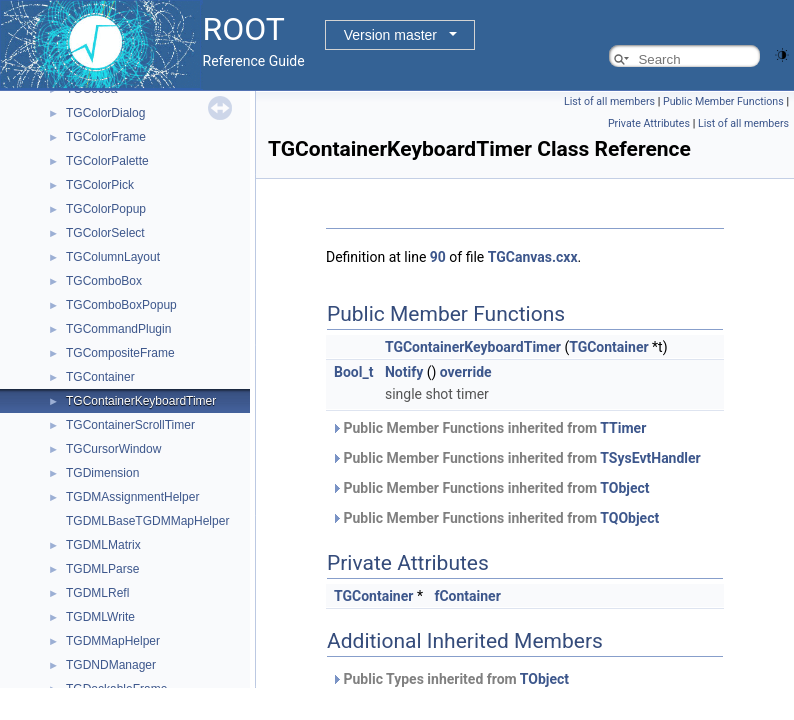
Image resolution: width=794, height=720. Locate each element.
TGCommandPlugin (118, 329)
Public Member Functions (723, 101)
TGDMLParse (102, 569)
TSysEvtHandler (650, 458)
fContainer (467, 596)
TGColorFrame (106, 137)
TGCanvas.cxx (533, 257)
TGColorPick (100, 185)
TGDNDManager (111, 665)
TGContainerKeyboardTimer (141, 401)
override (466, 372)
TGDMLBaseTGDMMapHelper (147, 521)
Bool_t (353, 372)
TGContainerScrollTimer (130, 425)
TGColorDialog (105, 113)
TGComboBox (104, 281)
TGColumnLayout (113, 257)
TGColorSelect (105, 233)
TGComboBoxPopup (121, 305)
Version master (390, 35)
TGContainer (100, 377)
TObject (624, 488)
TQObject (629, 518)
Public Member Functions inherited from (488, 428)
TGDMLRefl (97, 593)
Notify (404, 372)
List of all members (609, 101)
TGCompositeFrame (120, 353)
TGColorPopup (106, 209)
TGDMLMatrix (103, 545)
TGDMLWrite (100, 617)
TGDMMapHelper (113, 641)
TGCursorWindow (113, 449)
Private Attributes (649, 123)
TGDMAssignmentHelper (132, 497)
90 (438, 257)
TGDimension (102, 473)
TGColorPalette (107, 161)
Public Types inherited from (450, 679)
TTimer (623, 428)
